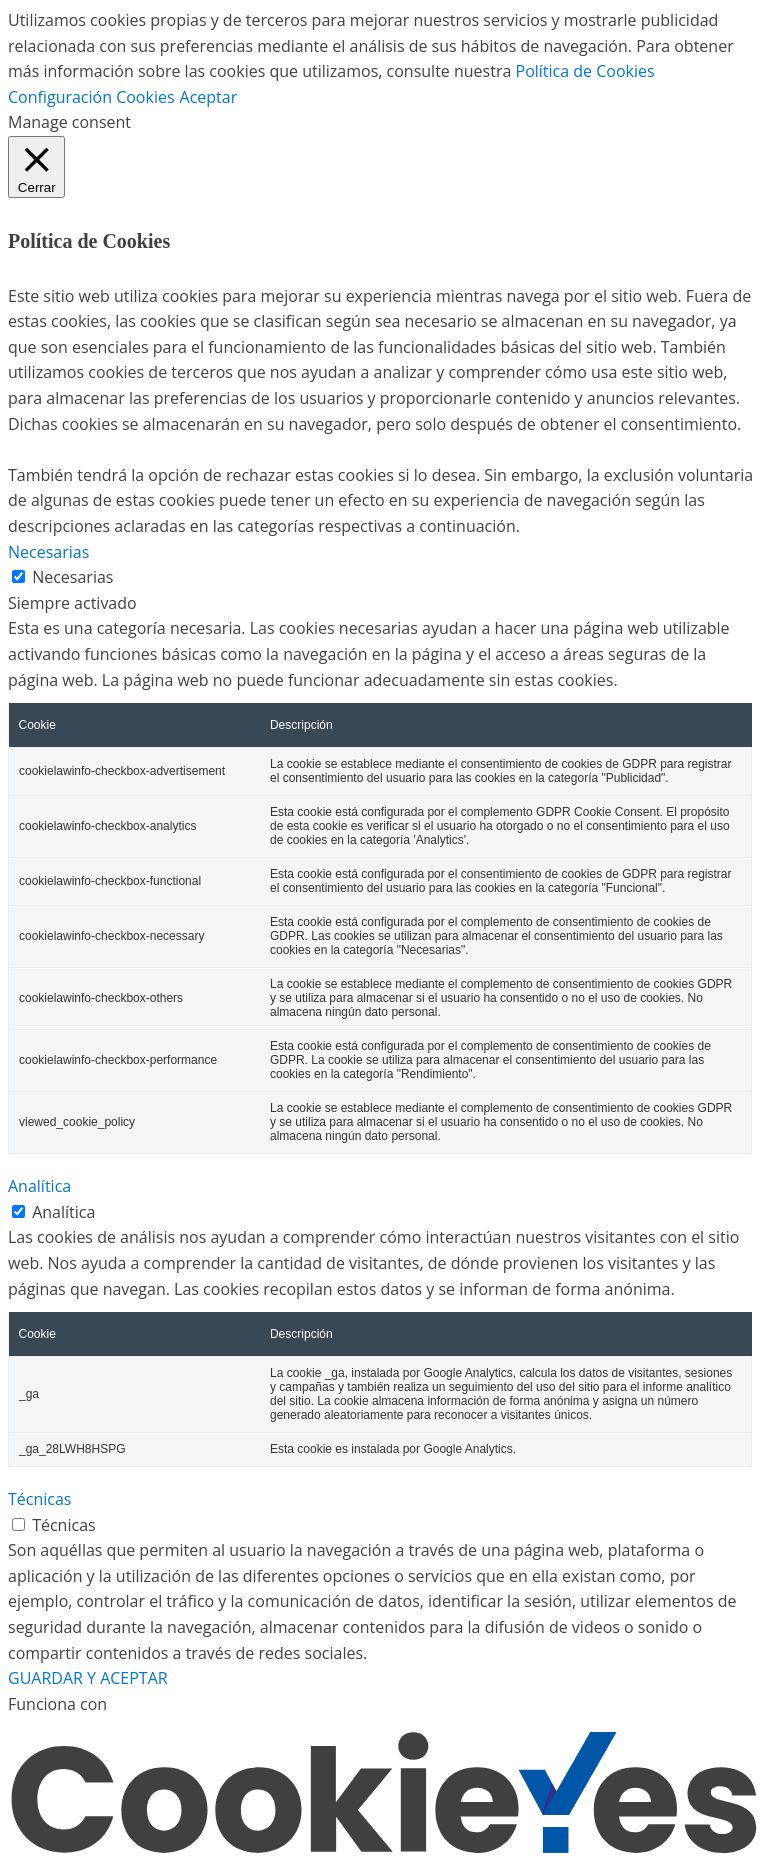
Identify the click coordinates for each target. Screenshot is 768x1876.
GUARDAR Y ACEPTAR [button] (88, 1678)
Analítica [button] (39, 1186)
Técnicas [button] (40, 1499)
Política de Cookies (585, 71)
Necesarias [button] (48, 552)
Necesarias (72, 577)
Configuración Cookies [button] (91, 97)
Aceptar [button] (209, 97)
